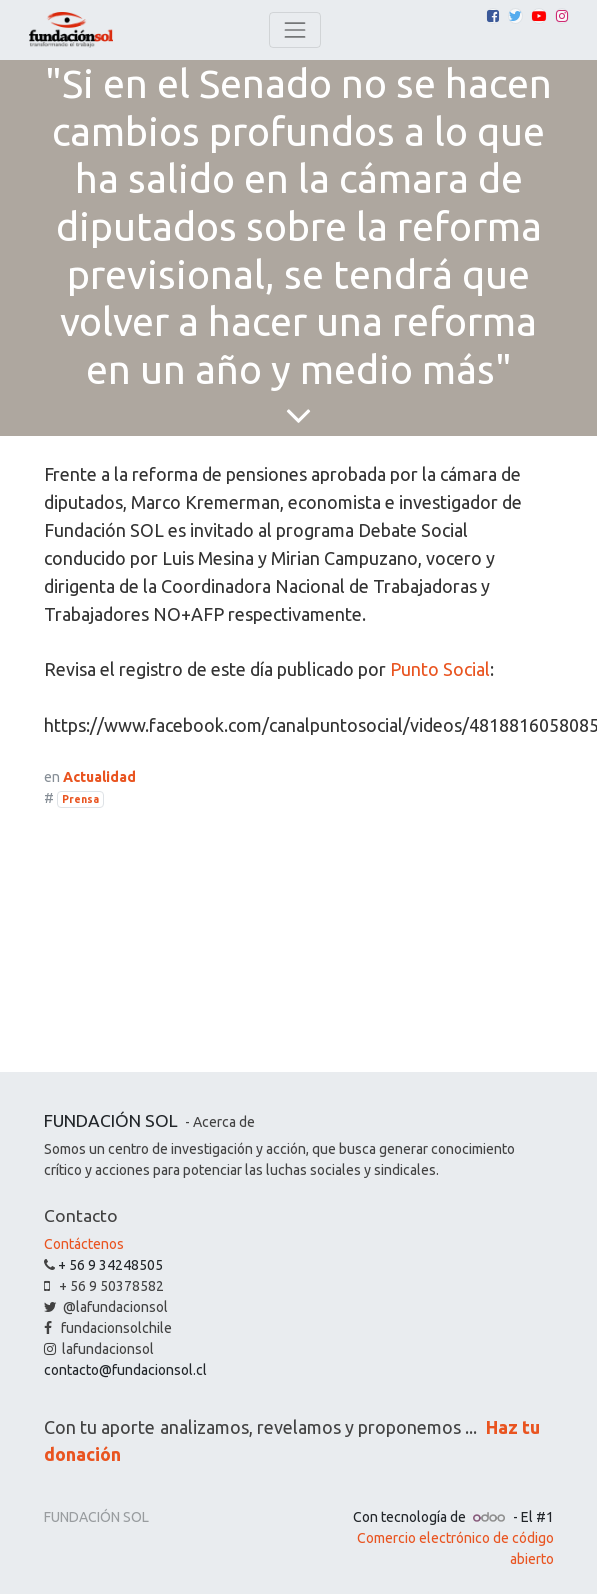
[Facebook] (493, 16)
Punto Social (440, 669)
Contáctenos (84, 1244)
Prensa (80, 799)
